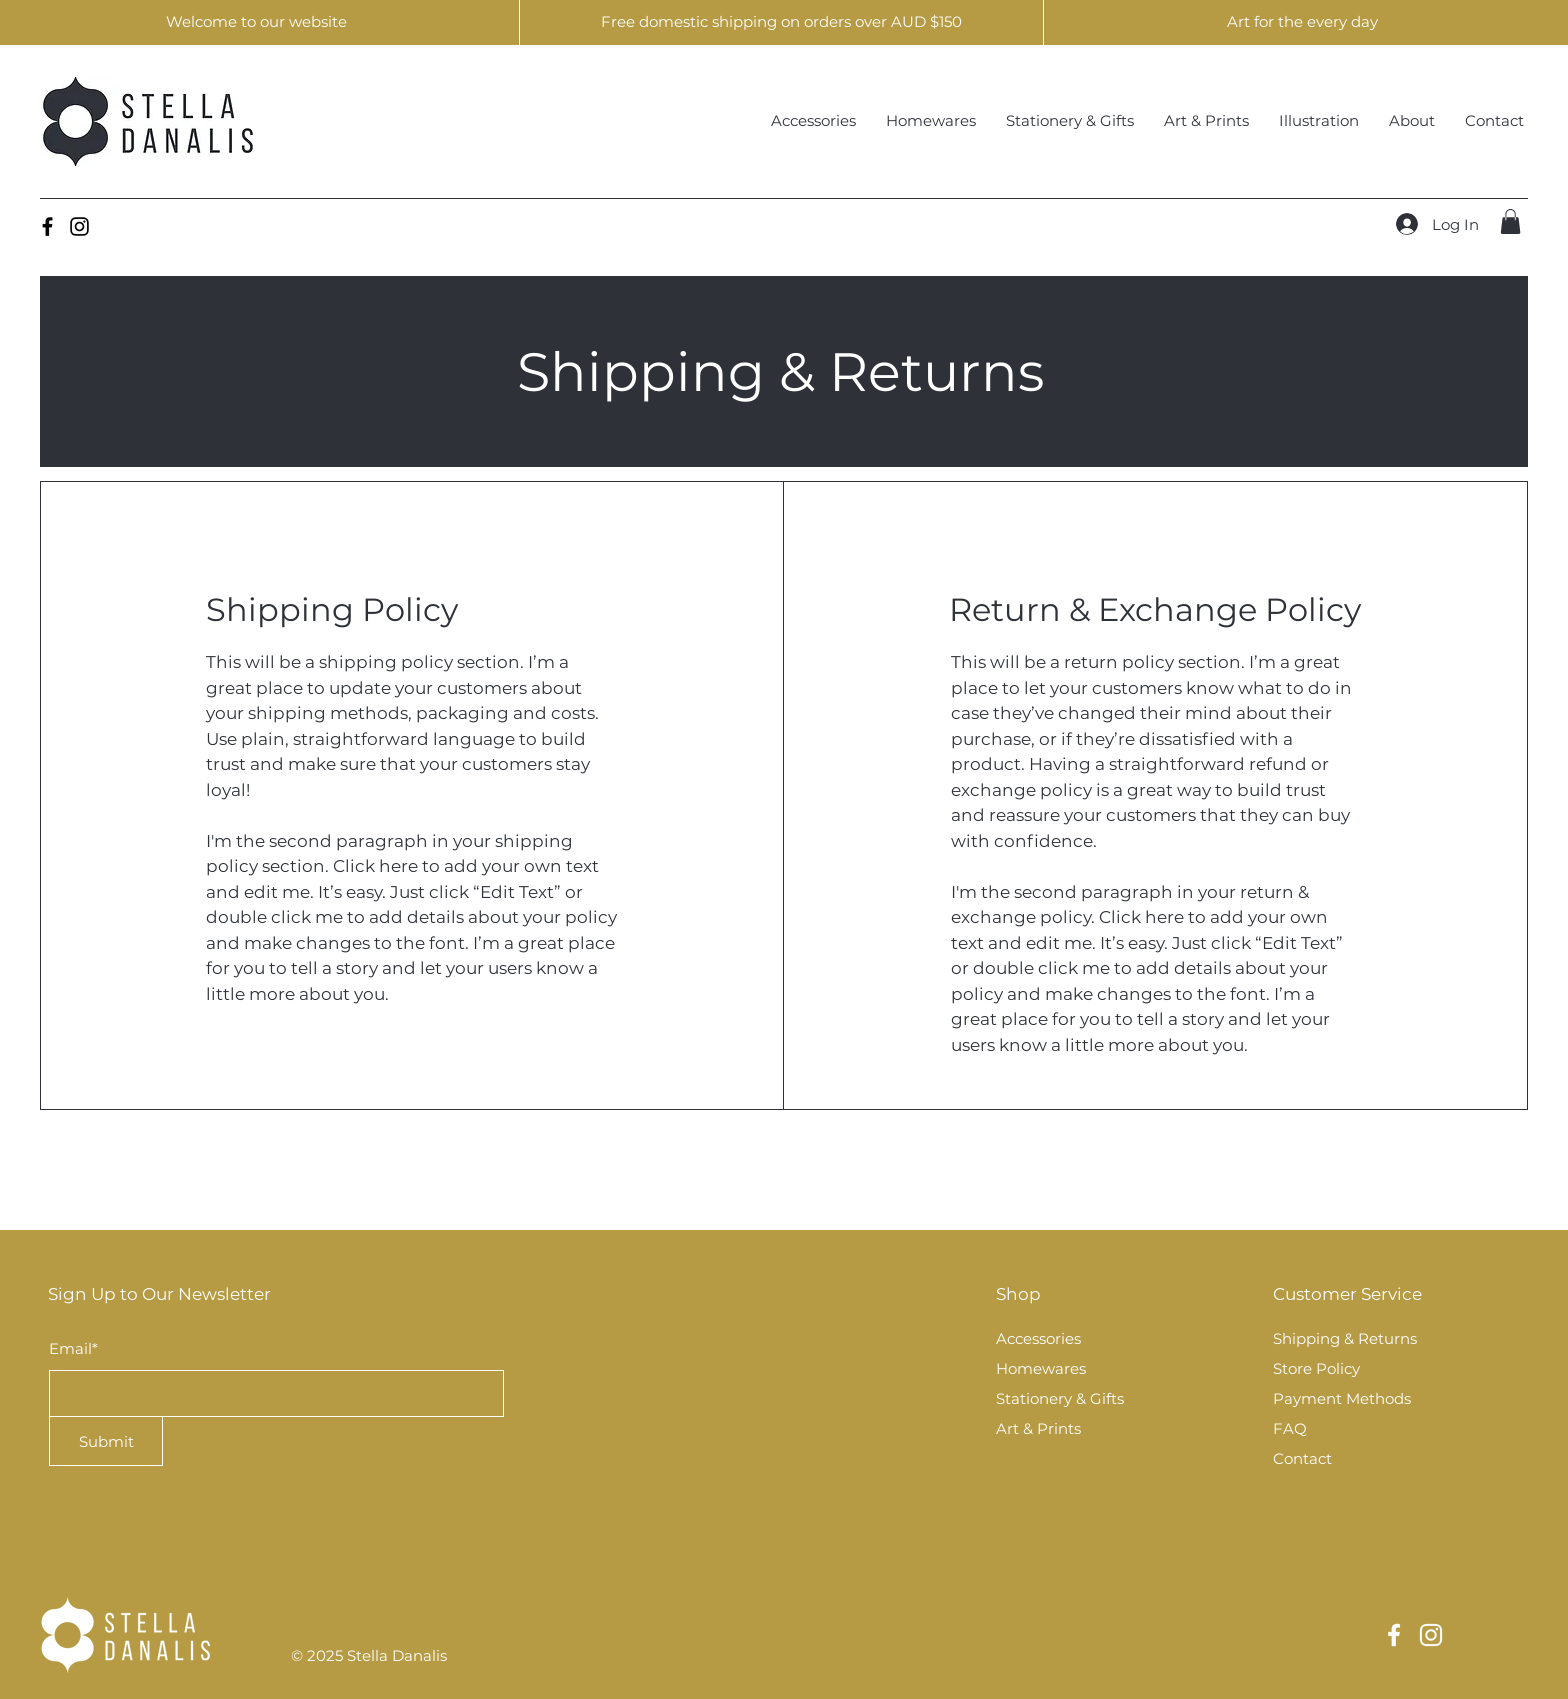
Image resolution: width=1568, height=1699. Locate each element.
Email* (73, 1348)
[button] (1510, 221)
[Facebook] (47, 226)
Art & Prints (1038, 1428)
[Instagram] (79, 226)
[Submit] (106, 1441)
